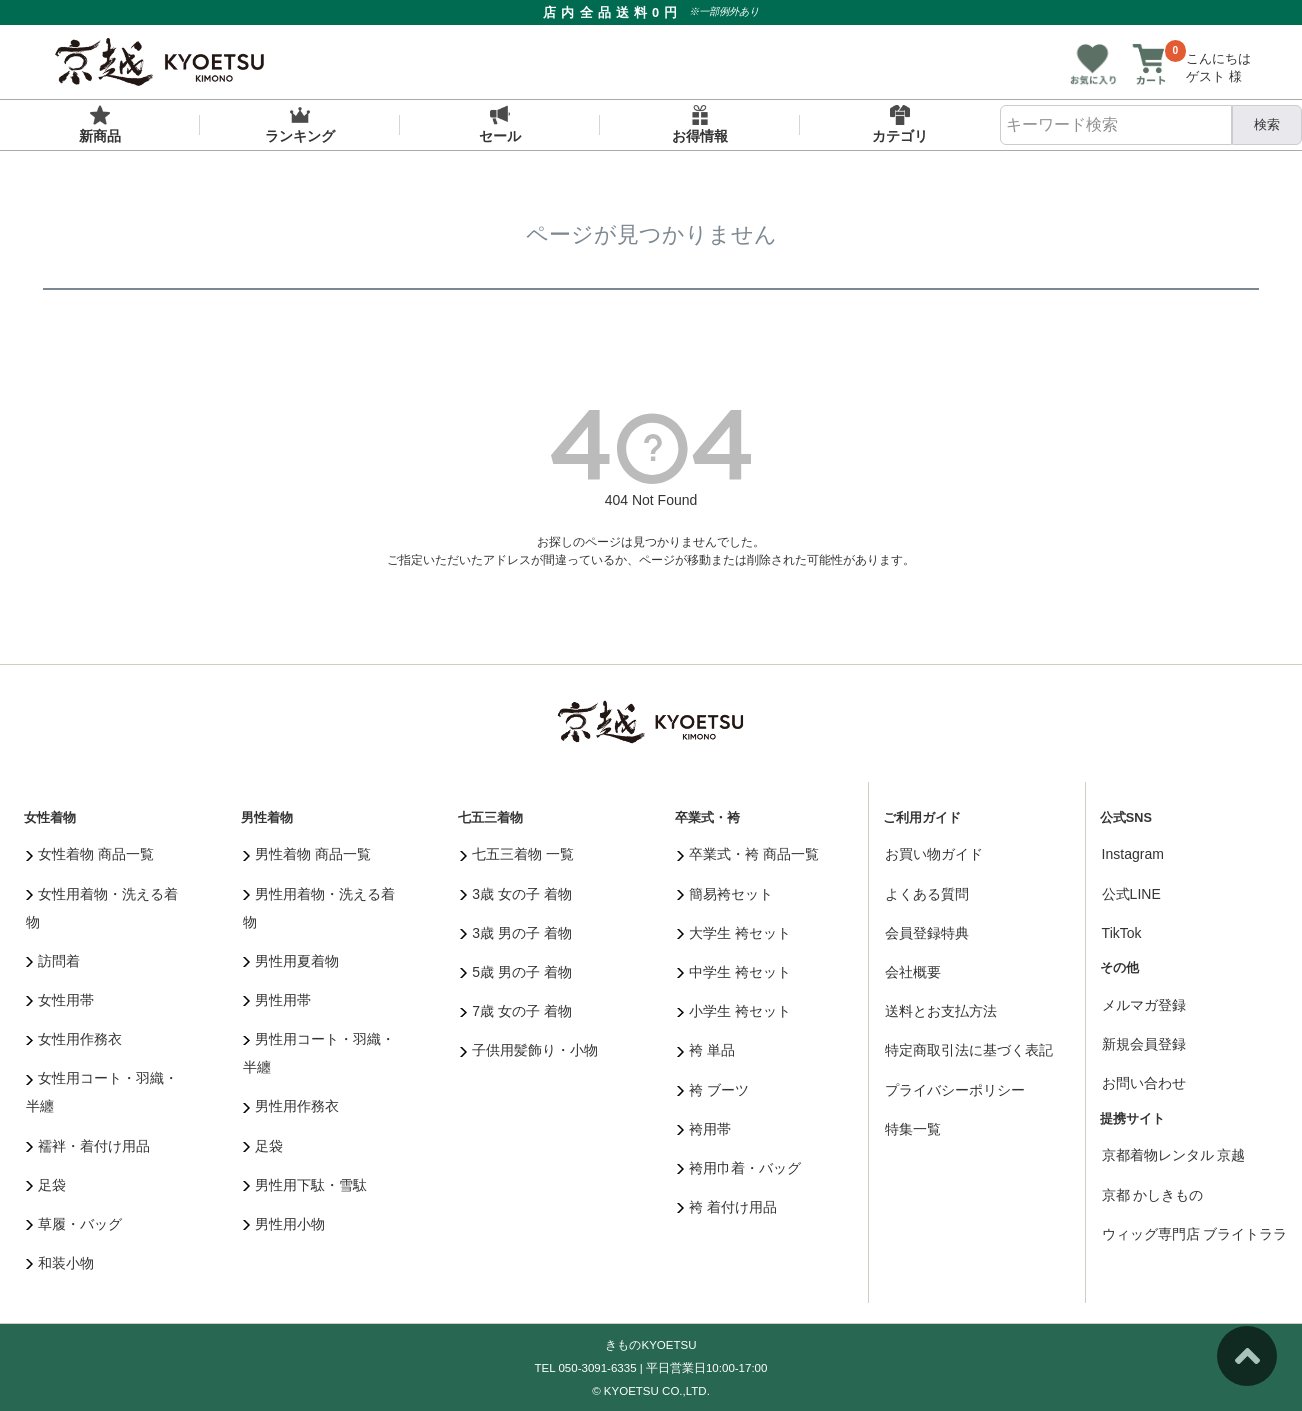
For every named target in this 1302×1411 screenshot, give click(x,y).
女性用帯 (60, 1000)
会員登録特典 (927, 933)
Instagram (1133, 854)
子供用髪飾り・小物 (529, 1050)
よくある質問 (927, 894)
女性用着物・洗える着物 (102, 908)
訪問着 (53, 961)
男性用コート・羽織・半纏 (319, 1053)
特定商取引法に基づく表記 (969, 1050)
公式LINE (1131, 894)
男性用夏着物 (291, 961)
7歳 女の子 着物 (516, 1011)
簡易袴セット (725, 894)
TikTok (1122, 933)
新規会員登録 (1144, 1044)
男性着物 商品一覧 (307, 854)
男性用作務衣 (291, 1106)
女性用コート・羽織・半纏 (102, 1092)
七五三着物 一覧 (517, 854)
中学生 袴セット (734, 972)
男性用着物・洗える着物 (319, 908)
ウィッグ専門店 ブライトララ (1195, 1234)
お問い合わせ (1144, 1083)
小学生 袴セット (734, 1011)
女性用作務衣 (74, 1039)
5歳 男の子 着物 (516, 972)
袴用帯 (704, 1129)
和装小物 (60, 1263)
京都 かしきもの (1153, 1195)
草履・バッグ (74, 1224)
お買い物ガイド (934, 854)
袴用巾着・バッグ (739, 1168)
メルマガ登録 (1144, 1005)
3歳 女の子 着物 (516, 894)
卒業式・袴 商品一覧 (748, 854)
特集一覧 (913, 1129)
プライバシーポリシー (955, 1090)
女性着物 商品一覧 (90, 854)
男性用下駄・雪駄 (305, 1185)
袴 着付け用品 (727, 1207)
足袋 (46, 1185)
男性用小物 (284, 1224)
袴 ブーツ (713, 1090)
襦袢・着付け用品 (88, 1146)
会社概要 (913, 972)
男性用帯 (277, 1000)
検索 (1267, 124)
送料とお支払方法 (941, 1011)
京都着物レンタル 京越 (1174, 1155)
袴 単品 (706, 1050)
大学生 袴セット (734, 933)
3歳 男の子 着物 (516, 933)
